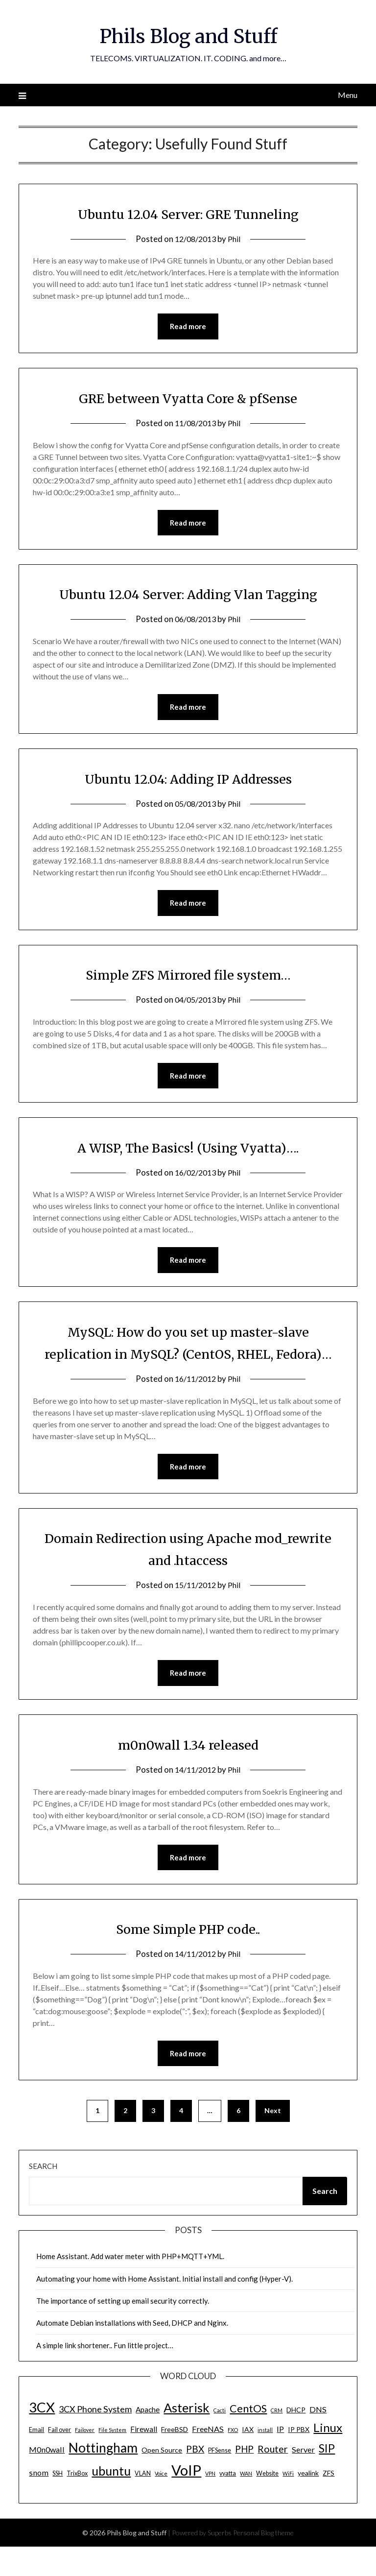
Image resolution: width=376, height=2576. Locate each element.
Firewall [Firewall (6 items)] (143, 2458)
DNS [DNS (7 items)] (318, 2438)
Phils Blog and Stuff (188, 34)
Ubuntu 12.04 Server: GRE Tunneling (188, 213)
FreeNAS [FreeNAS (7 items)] (208, 2458)
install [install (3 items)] (265, 2459)
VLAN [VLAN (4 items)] (143, 2502)
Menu (347, 94)
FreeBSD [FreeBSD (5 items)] (174, 2459)
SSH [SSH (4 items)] (57, 2502)
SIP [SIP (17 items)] (327, 2477)
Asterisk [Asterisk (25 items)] (187, 2437)
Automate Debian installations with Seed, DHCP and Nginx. (132, 2352)
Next (272, 2140)
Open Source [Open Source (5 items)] (161, 2479)
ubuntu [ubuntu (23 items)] (111, 2500)
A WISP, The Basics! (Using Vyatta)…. (188, 1150)
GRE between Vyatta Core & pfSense (188, 398)
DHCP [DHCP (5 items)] (296, 2439)
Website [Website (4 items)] (267, 2502)
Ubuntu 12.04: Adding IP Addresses (188, 780)
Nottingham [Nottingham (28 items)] (103, 2477)
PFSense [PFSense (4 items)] (219, 2479)
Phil (236, 239)
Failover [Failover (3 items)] (84, 2459)
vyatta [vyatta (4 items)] (227, 2502)
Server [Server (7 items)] (303, 2478)
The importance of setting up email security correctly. (122, 2330)
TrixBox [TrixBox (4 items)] (77, 2502)
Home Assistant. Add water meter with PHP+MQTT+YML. (130, 2285)
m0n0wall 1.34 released (188, 1772)
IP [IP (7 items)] (280, 2458)
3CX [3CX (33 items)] (42, 2437)
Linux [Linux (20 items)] (327, 2457)
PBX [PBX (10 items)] (195, 2478)
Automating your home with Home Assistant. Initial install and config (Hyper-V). (164, 2308)
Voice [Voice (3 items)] (161, 2503)
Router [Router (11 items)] (273, 2478)
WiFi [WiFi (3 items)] (288, 2503)
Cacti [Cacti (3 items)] (219, 2439)
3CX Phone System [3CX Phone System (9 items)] (95, 2438)
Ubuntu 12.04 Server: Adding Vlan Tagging (188, 595)
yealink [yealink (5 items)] (308, 2502)
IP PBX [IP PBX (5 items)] (298, 2459)
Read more (188, 326)
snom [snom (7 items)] (38, 2501)
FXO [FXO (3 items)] (233, 2459)
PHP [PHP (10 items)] (244, 2478)
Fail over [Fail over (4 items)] (59, 2459)
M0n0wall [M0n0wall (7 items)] (47, 2478)
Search (43, 2195)
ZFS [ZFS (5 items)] (328, 2502)
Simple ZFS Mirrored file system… (188, 977)
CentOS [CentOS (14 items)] (248, 2438)
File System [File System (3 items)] (112, 2459)
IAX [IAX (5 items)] (248, 2459)
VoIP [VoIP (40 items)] (186, 2499)
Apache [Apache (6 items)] (148, 2438)
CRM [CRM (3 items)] (276, 2439)
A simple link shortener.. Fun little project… (104, 2374)
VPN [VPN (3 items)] (210, 2503)
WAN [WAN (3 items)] (246, 2503)
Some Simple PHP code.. (188, 1957)
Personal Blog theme (263, 2562)
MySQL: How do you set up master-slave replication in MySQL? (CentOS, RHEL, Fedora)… (188, 1357)
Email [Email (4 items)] (36, 2459)
